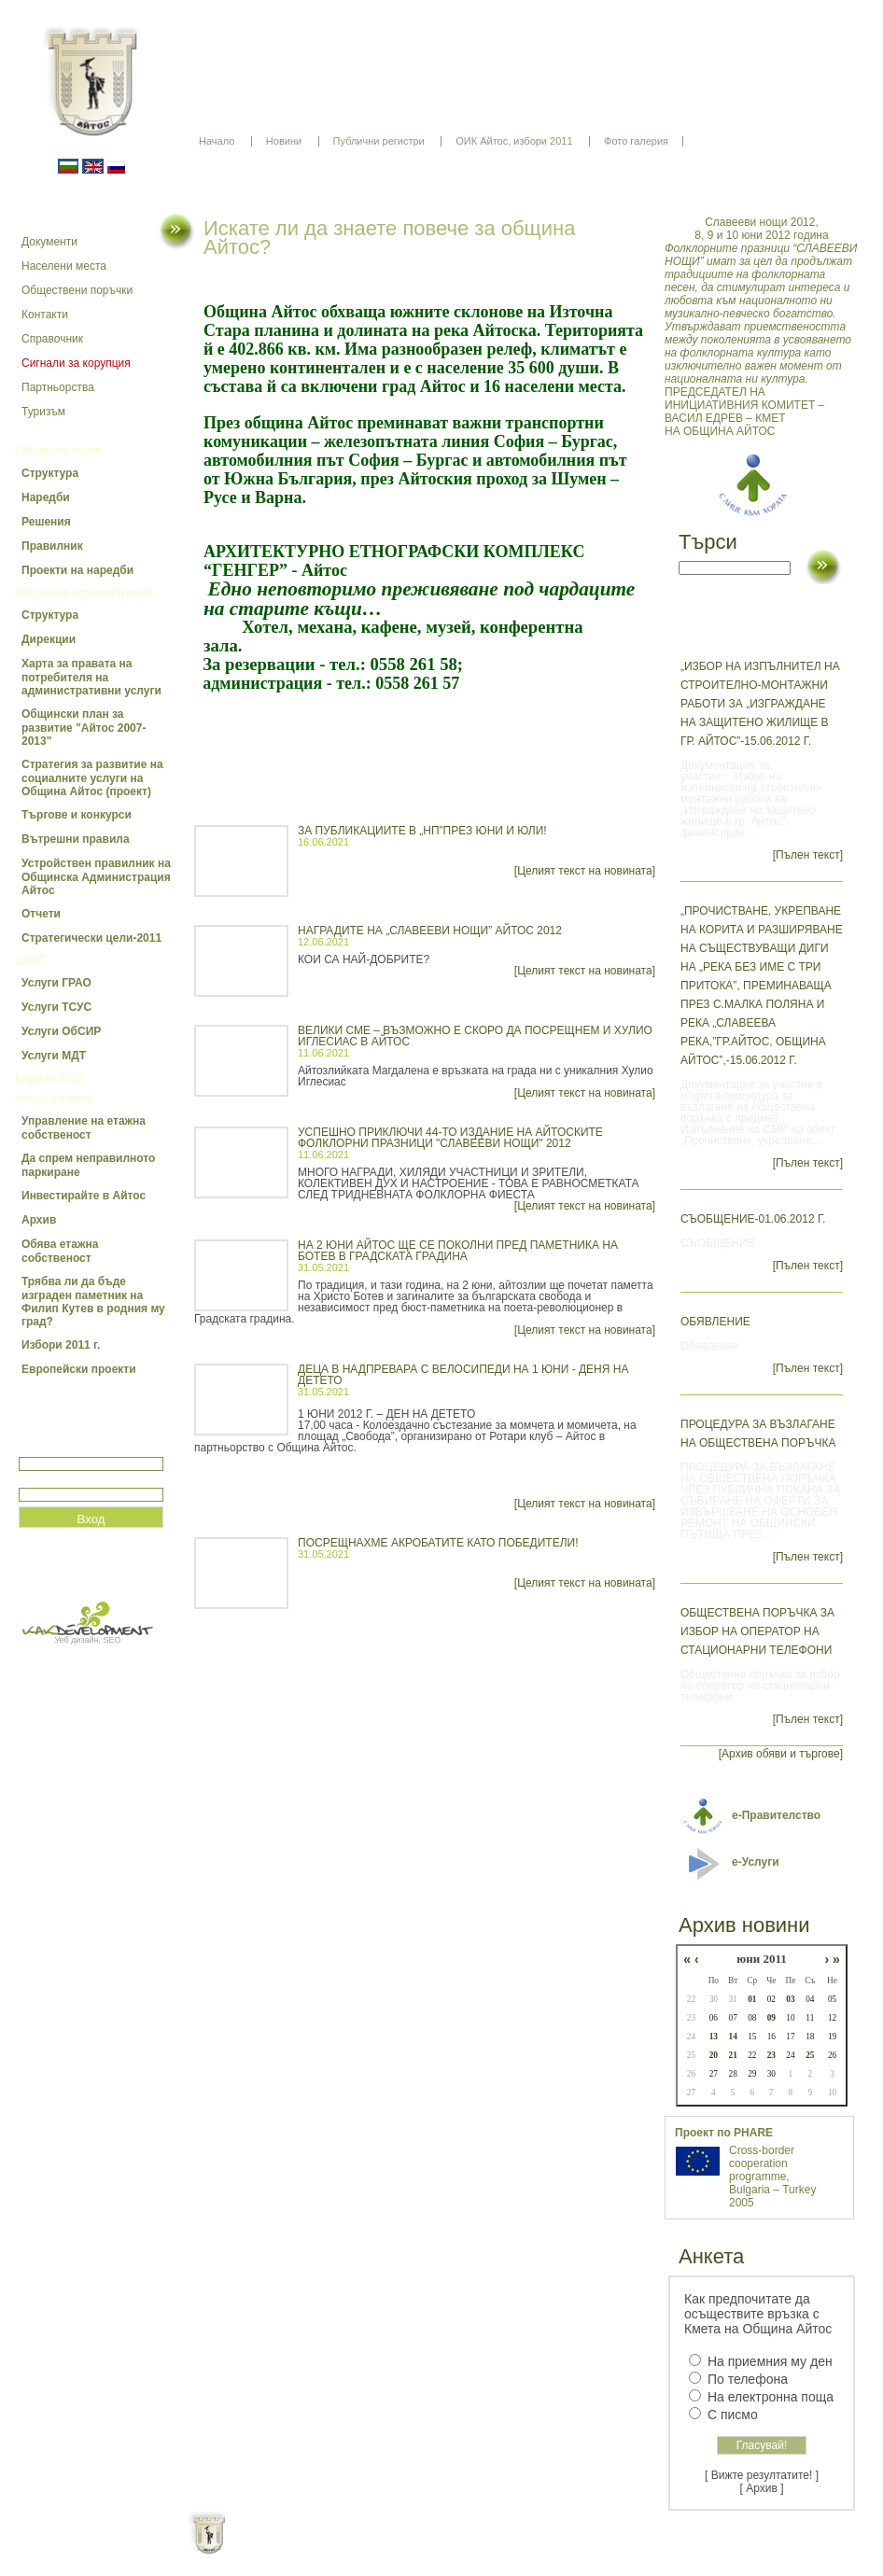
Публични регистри (379, 141)
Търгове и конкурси (76, 814)
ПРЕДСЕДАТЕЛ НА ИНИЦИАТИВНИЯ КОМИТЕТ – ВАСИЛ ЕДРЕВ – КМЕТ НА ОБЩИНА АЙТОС (762, 327)
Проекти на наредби (77, 570)
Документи (49, 241)
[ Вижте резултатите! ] (762, 2475)
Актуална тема (53, 1098)
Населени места (63, 266)
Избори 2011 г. (60, 1344)
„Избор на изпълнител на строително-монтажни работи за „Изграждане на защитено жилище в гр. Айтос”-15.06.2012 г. (760, 704)
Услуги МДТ (53, 1055)
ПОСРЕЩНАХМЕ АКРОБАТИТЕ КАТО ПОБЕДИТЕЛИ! (438, 1542)
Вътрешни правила (75, 839)
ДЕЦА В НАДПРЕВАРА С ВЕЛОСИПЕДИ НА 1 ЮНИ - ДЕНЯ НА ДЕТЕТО (463, 1375)
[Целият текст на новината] (584, 870)
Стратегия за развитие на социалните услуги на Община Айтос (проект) (92, 778)
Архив (38, 1219)
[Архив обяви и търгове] (781, 1753)
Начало (216, 141)
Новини (283, 141)
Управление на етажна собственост (83, 1127)
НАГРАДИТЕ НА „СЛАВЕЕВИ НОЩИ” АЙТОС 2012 (430, 930)
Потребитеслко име (73, 1449)
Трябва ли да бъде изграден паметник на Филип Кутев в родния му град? (93, 1301)
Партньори (458, 2548)
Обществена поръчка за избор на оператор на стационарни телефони (757, 1631)
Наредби (45, 497)
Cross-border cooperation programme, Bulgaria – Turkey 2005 (772, 2176)
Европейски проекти (78, 1369)
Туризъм (43, 411)
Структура (49, 473)
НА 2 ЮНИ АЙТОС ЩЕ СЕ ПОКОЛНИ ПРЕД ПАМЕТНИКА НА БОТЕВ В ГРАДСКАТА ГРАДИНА (458, 1251)
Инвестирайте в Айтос (83, 1195)
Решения (46, 521)
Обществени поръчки (77, 290)
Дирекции (48, 639)
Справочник (52, 338)
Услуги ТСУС (56, 1007)
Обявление (715, 1321)
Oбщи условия (368, 2548)
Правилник (52, 546)
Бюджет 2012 (49, 1078)
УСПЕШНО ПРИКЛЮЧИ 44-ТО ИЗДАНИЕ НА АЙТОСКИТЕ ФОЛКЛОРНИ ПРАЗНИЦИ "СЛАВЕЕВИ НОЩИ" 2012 (450, 1138)
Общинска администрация (84, 592)
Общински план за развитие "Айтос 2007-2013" (83, 727)
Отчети (41, 913)
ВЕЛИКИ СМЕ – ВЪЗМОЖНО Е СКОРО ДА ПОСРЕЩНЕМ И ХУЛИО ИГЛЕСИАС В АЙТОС (475, 1036)
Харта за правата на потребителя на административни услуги (91, 677)
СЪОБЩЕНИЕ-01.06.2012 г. (752, 1218)
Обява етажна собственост (59, 1251)
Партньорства (57, 387)
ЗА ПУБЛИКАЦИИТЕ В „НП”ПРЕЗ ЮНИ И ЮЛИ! (422, 830)
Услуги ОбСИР (61, 1031)
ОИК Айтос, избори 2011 (514, 141)
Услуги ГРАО (56, 982)
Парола (39, 1480)
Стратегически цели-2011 (91, 938)
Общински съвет (58, 450)
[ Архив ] (762, 2488)
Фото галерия (636, 141)
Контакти (44, 314)
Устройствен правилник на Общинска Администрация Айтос (96, 877)
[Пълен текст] (808, 855)
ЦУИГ (30, 960)
